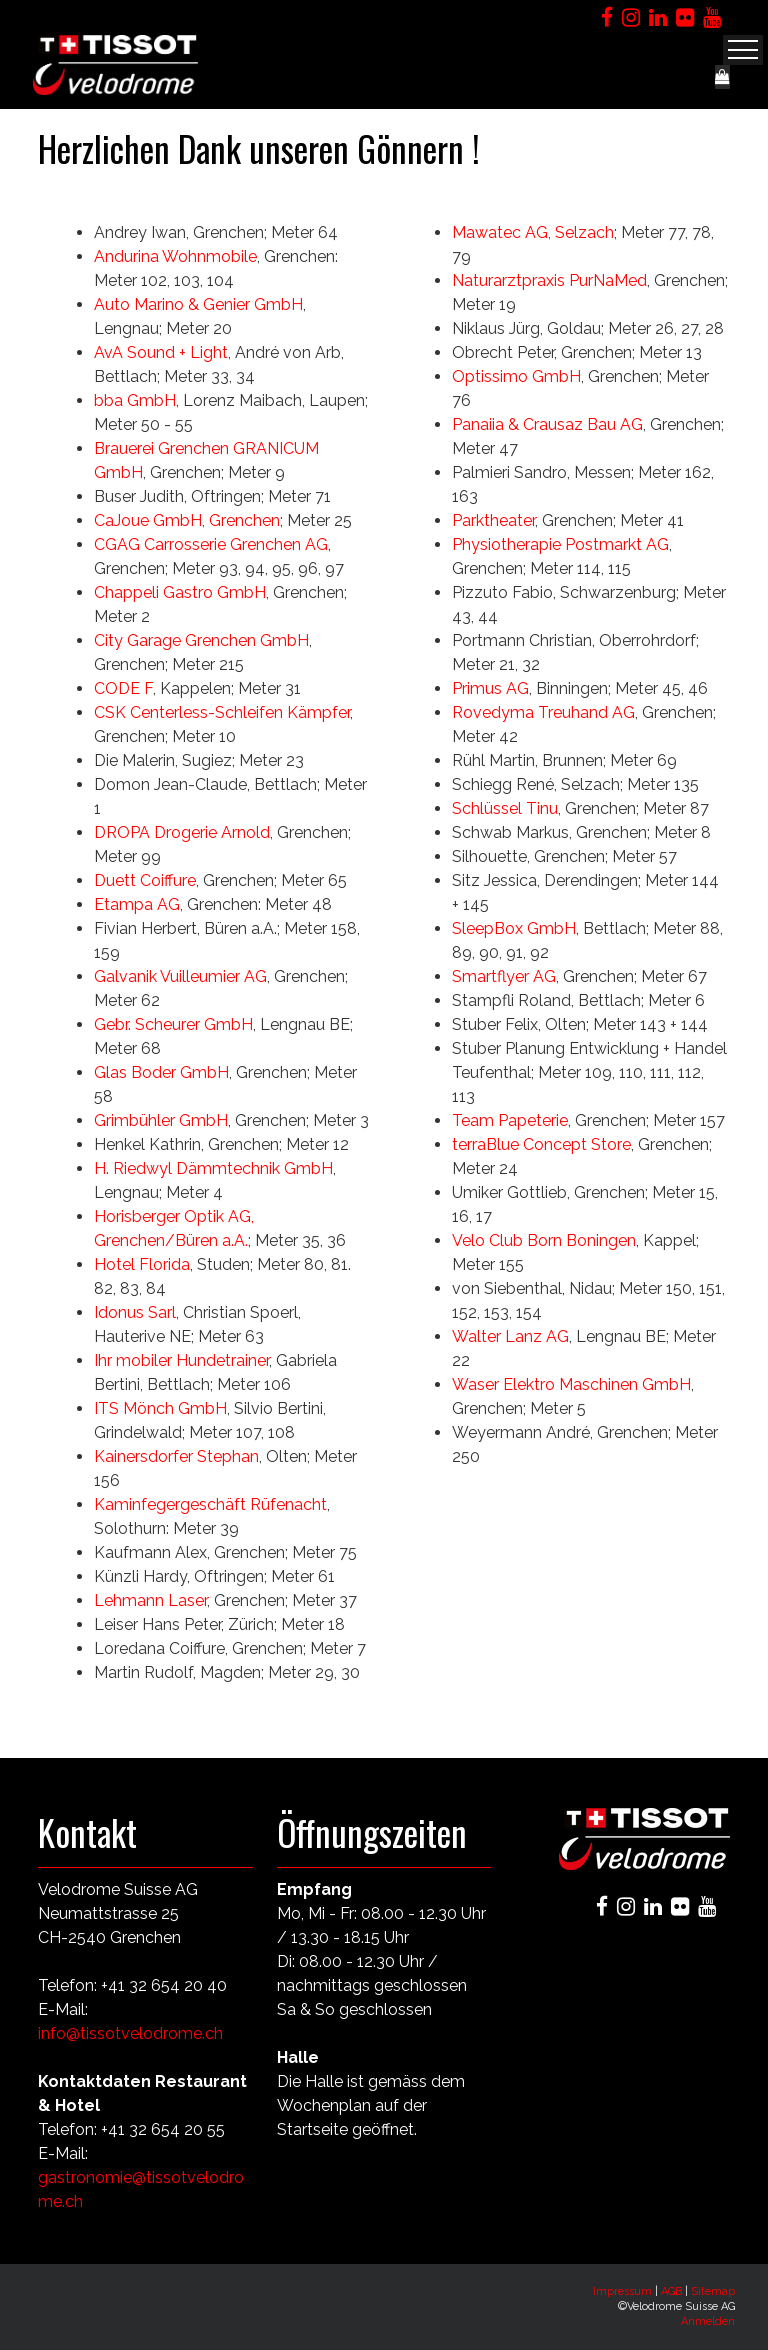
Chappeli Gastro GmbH (180, 592)
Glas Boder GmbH (161, 1072)
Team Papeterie (510, 1120)
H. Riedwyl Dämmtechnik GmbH (213, 1168)
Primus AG (490, 688)
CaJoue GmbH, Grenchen (187, 520)
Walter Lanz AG (510, 1336)
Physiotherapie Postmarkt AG (560, 544)
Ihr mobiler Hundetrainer (181, 1360)
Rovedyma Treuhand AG (543, 712)
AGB (671, 2291)
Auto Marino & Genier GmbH (198, 304)
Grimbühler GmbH (161, 1120)
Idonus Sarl (135, 1312)
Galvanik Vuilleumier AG (180, 976)
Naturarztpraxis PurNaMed (549, 280)
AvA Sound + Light (161, 352)
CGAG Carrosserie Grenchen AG (211, 544)
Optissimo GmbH (516, 376)
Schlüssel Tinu (505, 808)
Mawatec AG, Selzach (533, 232)
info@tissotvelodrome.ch (130, 2033)
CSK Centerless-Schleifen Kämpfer (222, 712)
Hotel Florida (142, 1264)
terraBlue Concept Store (541, 1144)
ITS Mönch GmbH (160, 1408)
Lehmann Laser (150, 1600)
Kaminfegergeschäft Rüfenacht (210, 1504)
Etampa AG (137, 904)
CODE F (123, 688)
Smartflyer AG (504, 976)
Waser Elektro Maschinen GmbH (571, 1384)
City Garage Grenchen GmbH (201, 640)
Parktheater (493, 520)
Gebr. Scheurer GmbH (173, 1024)
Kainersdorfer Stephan (176, 1456)
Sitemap (713, 2291)
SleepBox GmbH (514, 928)
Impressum (622, 2291)
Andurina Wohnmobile (175, 256)
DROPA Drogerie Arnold (182, 832)
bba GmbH (135, 400)
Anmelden (708, 2321)
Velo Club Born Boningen (544, 1240)
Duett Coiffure (145, 880)
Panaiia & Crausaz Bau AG (547, 424)
